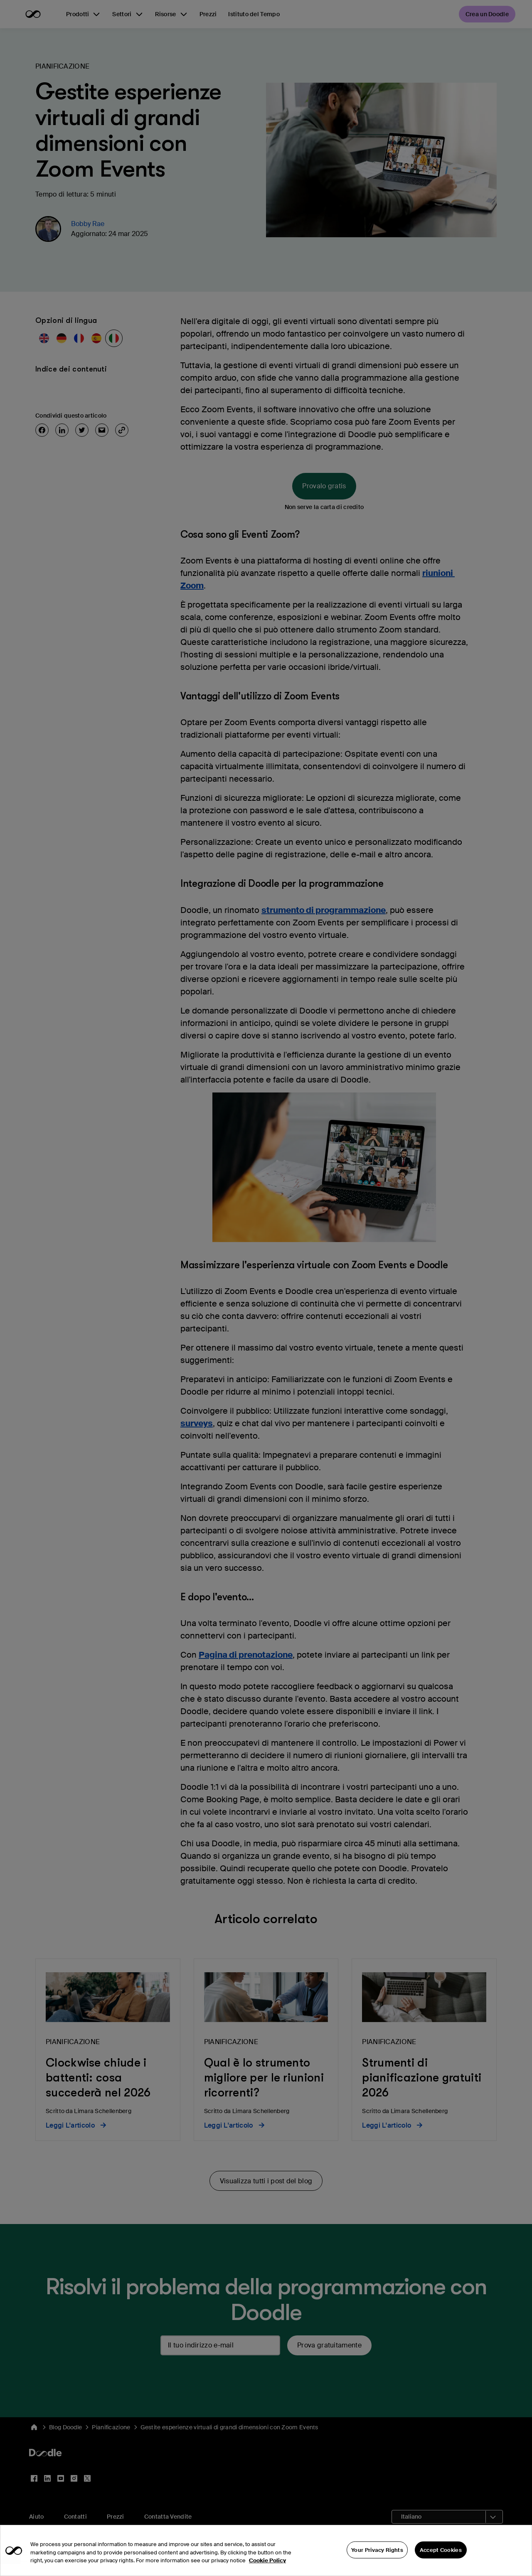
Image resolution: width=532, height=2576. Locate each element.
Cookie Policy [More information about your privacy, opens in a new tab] (267, 2570)
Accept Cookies (441, 2559)
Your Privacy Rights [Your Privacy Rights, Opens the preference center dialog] (377, 2559)
